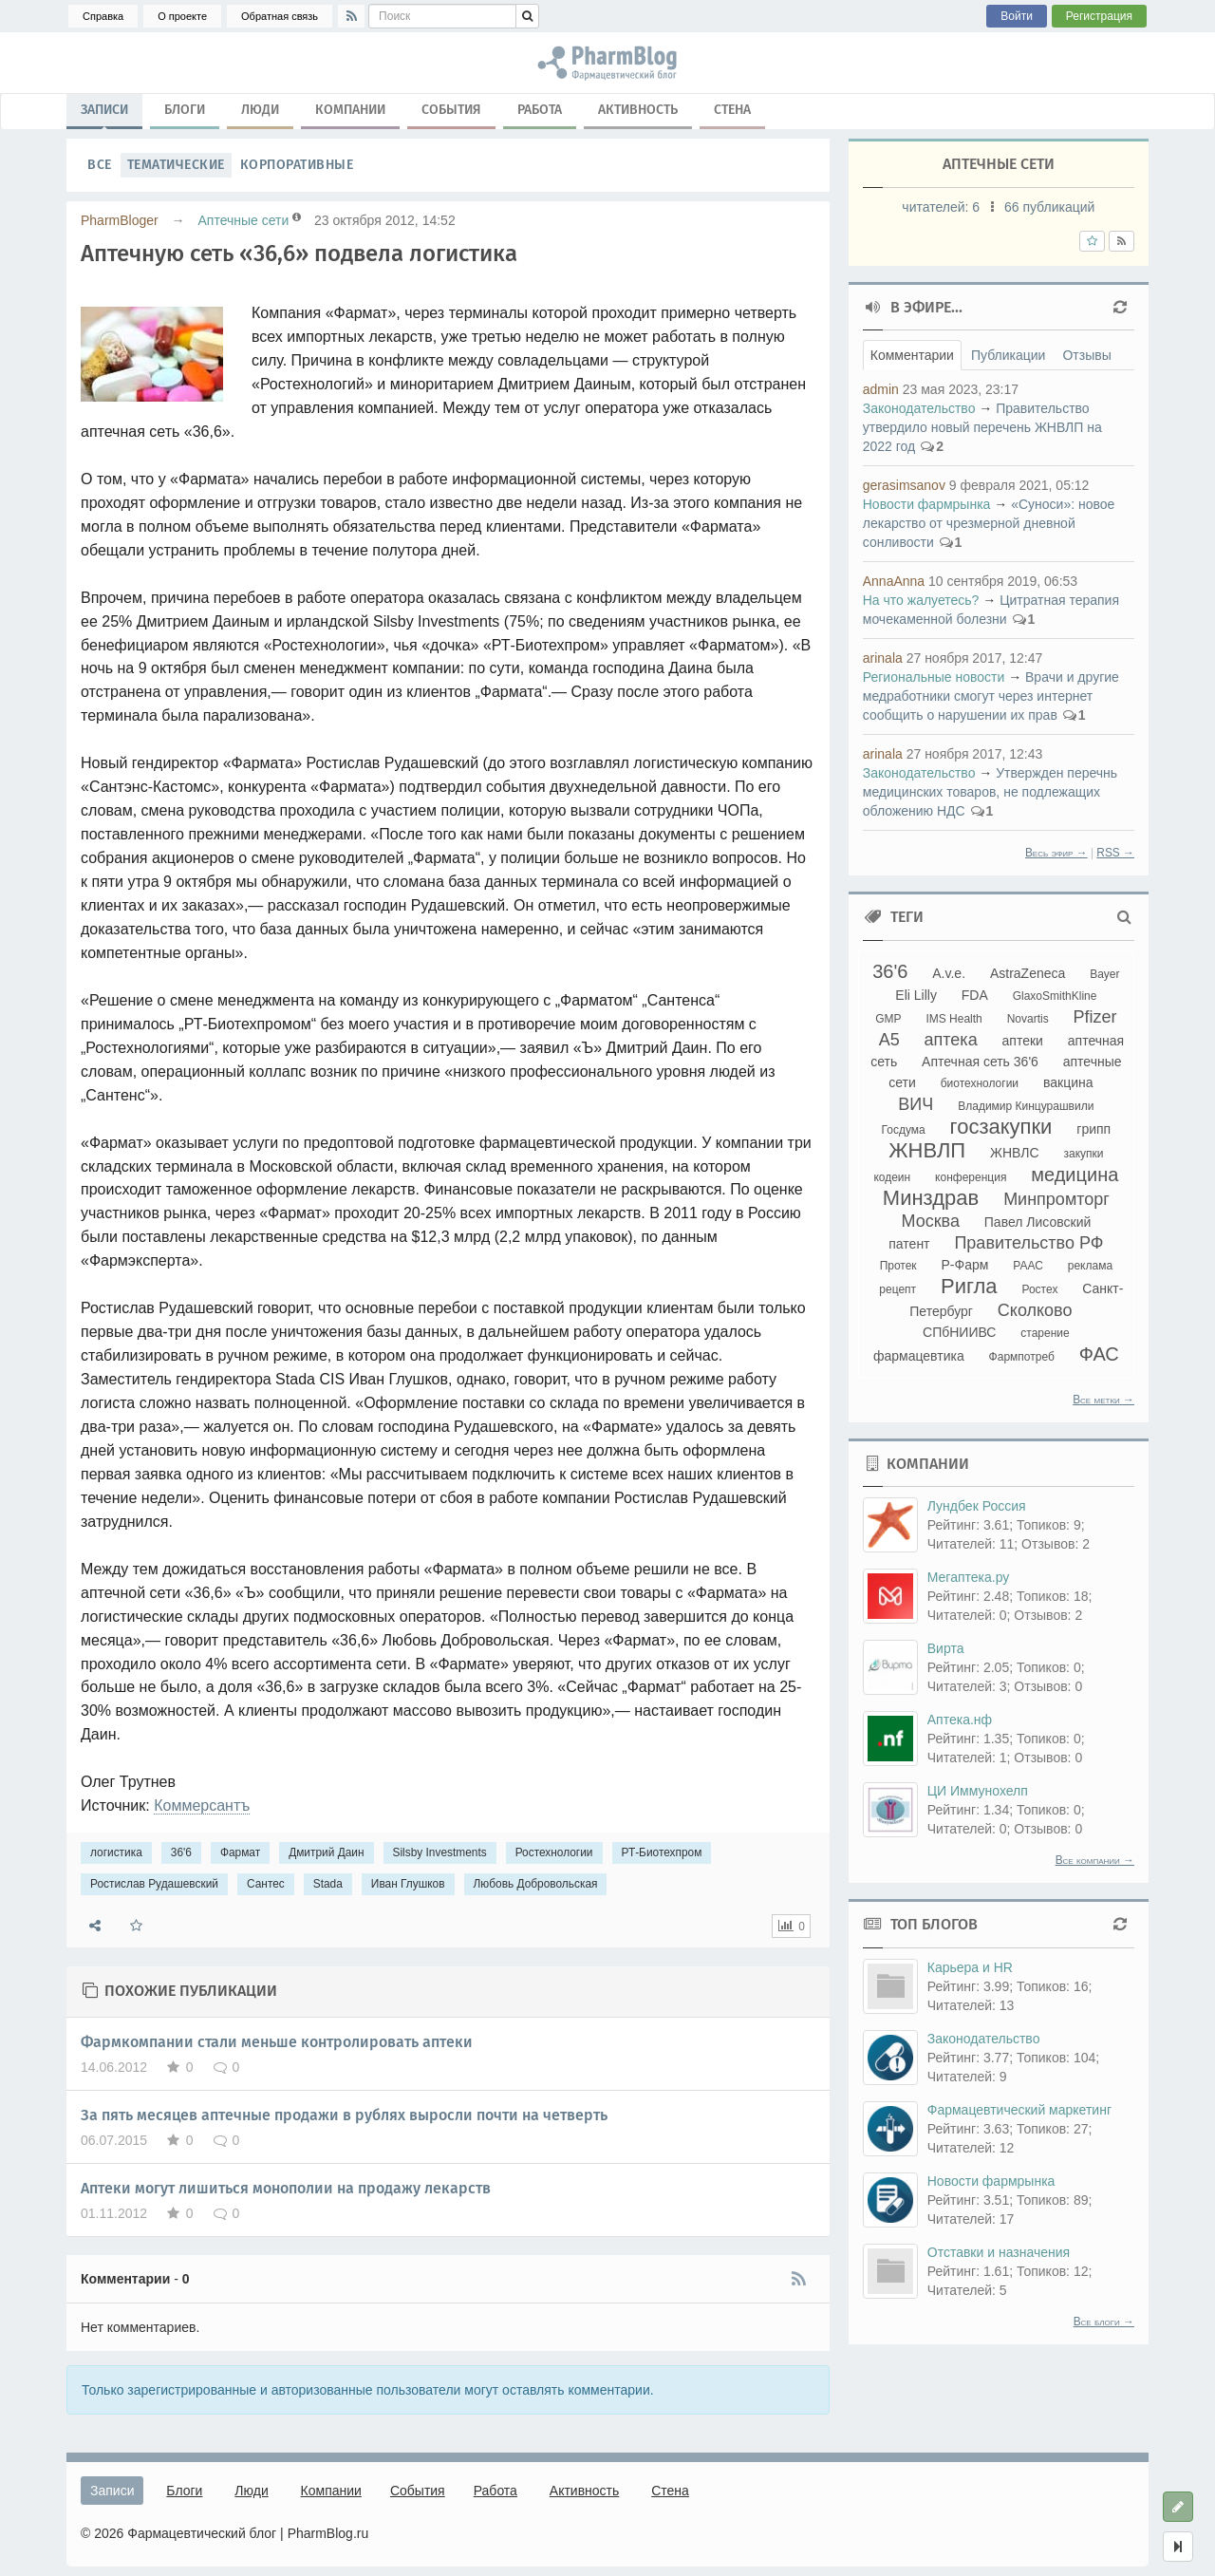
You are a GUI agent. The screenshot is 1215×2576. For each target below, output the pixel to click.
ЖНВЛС (1014, 1152)
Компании (350, 110)
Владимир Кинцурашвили (1026, 1106)
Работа (539, 110)
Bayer (1104, 974)
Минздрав (931, 1198)
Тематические (176, 165)
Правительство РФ (1028, 1242)
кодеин (891, 1177)
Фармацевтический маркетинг (1019, 2109)
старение (1044, 1333)
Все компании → (1095, 1860)
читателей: (942, 207)
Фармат (240, 1852)
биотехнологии (980, 1083)
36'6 (181, 1852)
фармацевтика (918, 1355)
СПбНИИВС (959, 1332)
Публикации (1008, 355)
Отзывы (1086, 355)
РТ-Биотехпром (662, 1852)
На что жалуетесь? (921, 600)
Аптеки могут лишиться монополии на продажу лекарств (286, 2188)
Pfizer (1095, 1016)
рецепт (897, 1289)
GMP (888, 1018)
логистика (116, 1852)
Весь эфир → (1056, 852)
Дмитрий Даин (326, 1852)
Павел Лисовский (1038, 1222)
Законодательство (919, 408)
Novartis (1028, 1018)
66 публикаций (1049, 207)
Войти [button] (1016, 16)
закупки (1083, 1153)
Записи (104, 114)
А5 (889, 1039)
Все (99, 165)
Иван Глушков (408, 1883)
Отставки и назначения (998, 2252)
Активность (638, 110)
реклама (1090, 1265)
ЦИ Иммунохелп (977, 1790)
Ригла (969, 1286)
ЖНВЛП (926, 1150)
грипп (1093, 1129)
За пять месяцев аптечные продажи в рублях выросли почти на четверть (344, 2115)
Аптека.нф (959, 1719)
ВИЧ (915, 1104)
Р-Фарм (965, 1264)
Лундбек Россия (976, 1506)
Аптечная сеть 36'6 (980, 1061)
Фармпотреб (1022, 1356)
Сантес (266, 1883)
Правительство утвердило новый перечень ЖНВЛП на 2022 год (982, 427)
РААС (1028, 1265)
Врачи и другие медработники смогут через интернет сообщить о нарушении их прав (991, 696)
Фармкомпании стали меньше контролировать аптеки (277, 2042)
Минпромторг (1056, 1199)
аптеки (1022, 1040)
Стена (732, 110)
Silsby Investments (440, 1852)
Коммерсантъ (202, 1805)
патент (908, 1243)
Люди (260, 110)
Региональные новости (934, 677)
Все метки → (1103, 1399)
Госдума (903, 1130)
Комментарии (912, 355)
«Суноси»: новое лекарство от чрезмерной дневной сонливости (989, 523)
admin (881, 389)
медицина (1074, 1174)
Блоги (184, 110)
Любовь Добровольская (536, 1883)
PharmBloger (120, 220)
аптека (951, 1039)
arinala (883, 658)
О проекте (182, 16)
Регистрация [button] (1099, 16)
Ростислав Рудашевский (154, 1883)
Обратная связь (279, 16)
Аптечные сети (243, 220)
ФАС (1099, 1354)
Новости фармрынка (927, 504)
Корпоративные (297, 165)
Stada (328, 1883)
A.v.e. (948, 973)
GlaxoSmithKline (1055, 996)
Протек (898, 1265)
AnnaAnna (894, 581)
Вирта (945, 1648)
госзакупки (1001, 1126)
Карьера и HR (970, 1967)
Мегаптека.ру (968, 1577)
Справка (103, 16)
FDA (975, 995)
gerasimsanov (904, 485)
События (451, 110)
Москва (930, 1221)
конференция (970, 1177)
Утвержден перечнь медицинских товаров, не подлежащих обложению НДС (990, 791)
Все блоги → (1104, 2321)
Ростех (1039, 1289)
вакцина (1068, 1082)
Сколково (1035, 1310)
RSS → (1115, 852)
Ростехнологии (554, 1852)
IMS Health (953, 1018)
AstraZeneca (1027, 973)
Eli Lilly (916, 995)
